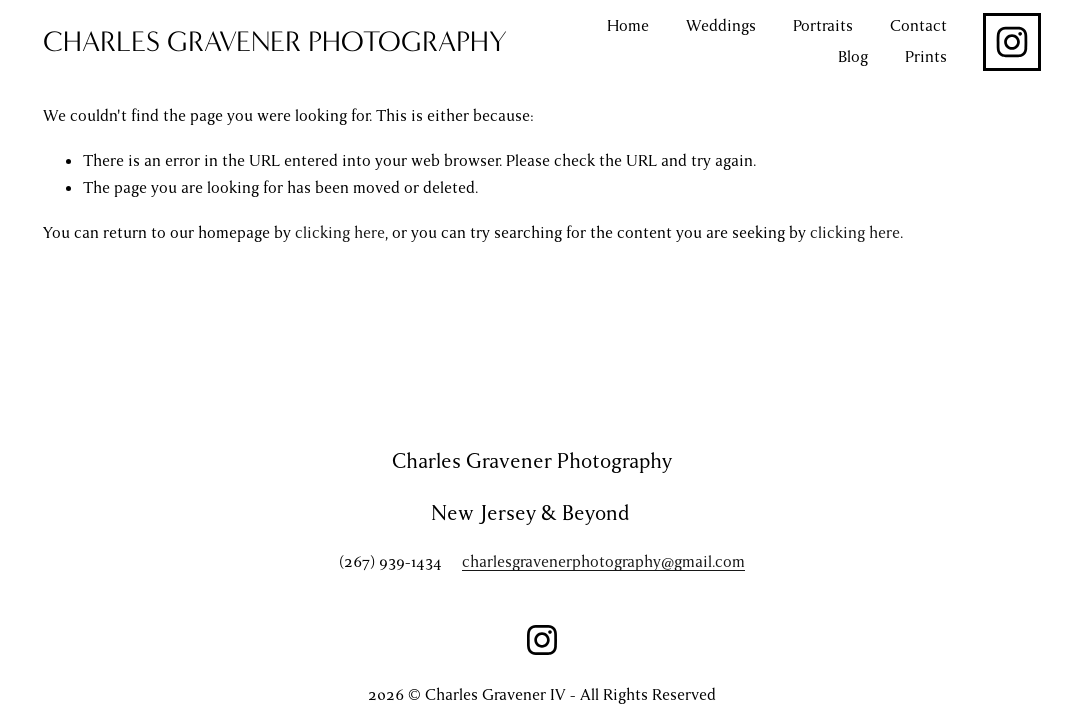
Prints (926, 57)
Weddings (721, 26)
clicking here (340, 233)
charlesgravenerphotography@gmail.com (603, 564)
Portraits (823, 26)
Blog (853, 57)
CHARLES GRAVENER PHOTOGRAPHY (275, 42)
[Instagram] (1012, 42)
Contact (918, 26)
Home (628, 26)
